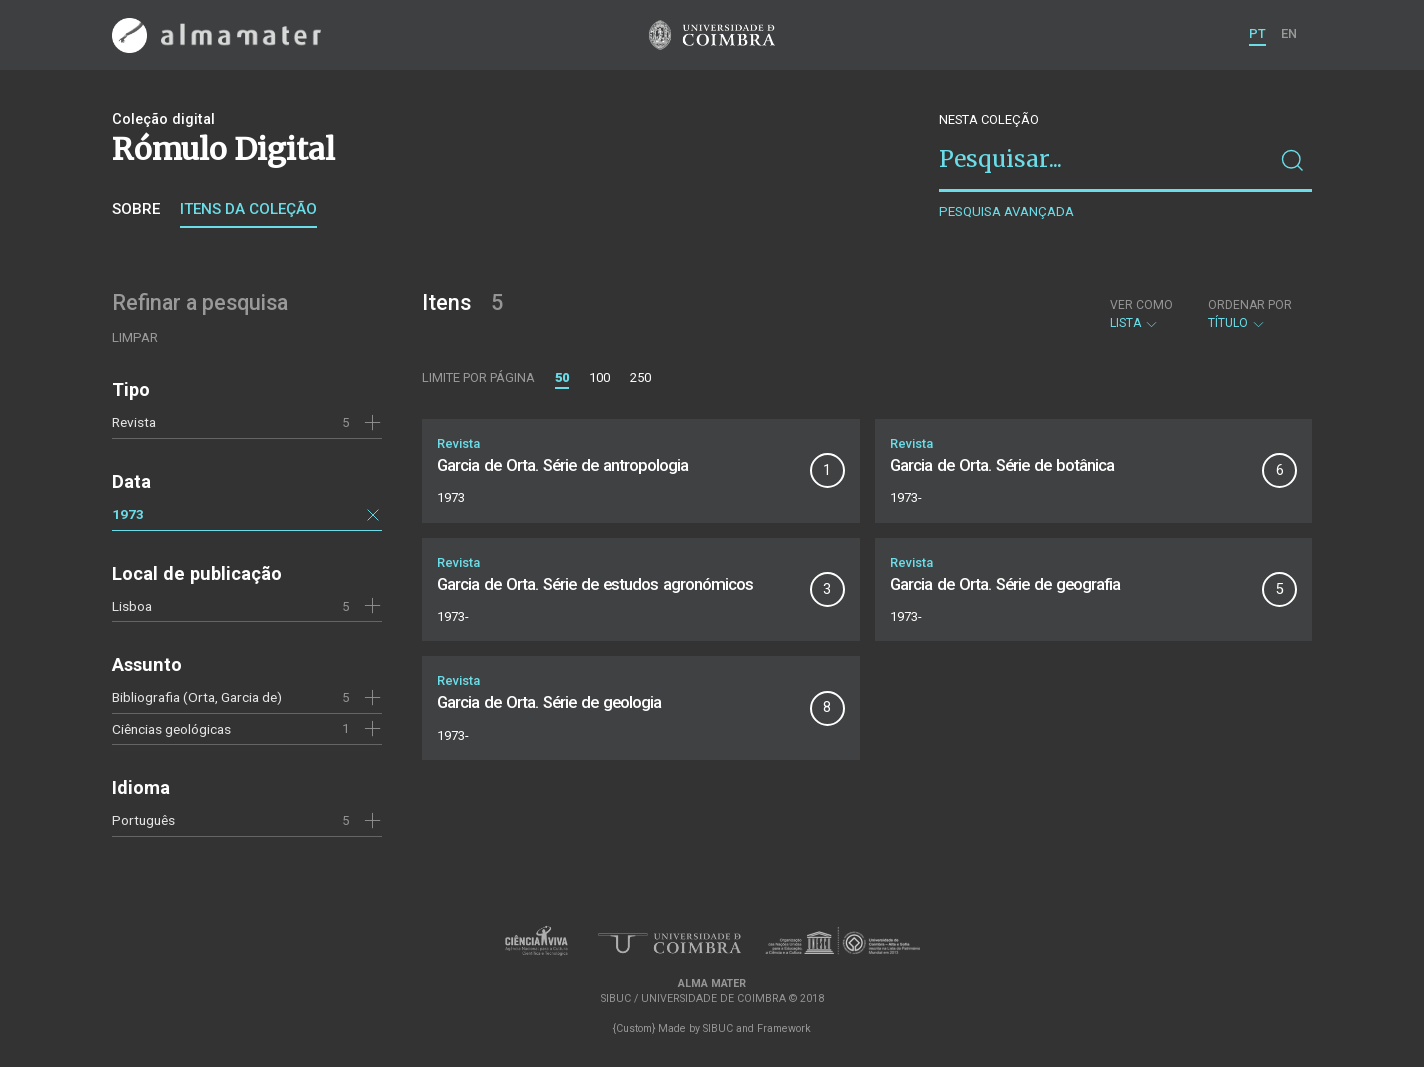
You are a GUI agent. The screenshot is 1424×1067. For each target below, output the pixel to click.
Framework (784, 1028)
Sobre (136, 209)
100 (599, 377)
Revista (134, 422)
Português (143, 820)
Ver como (1141, 305)
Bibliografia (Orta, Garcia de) (197, 697)
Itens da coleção (248, 209)
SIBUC (718, 1028)
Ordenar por (1250, 305)
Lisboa (132, 606)
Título (1250, 314)
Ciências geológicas (171, 729)
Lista (1141, 314)
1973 (128, 514)
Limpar (135, 337)
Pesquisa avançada (1006, 211)
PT (1257, 33)
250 (640, 377)
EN (1289, 33)
